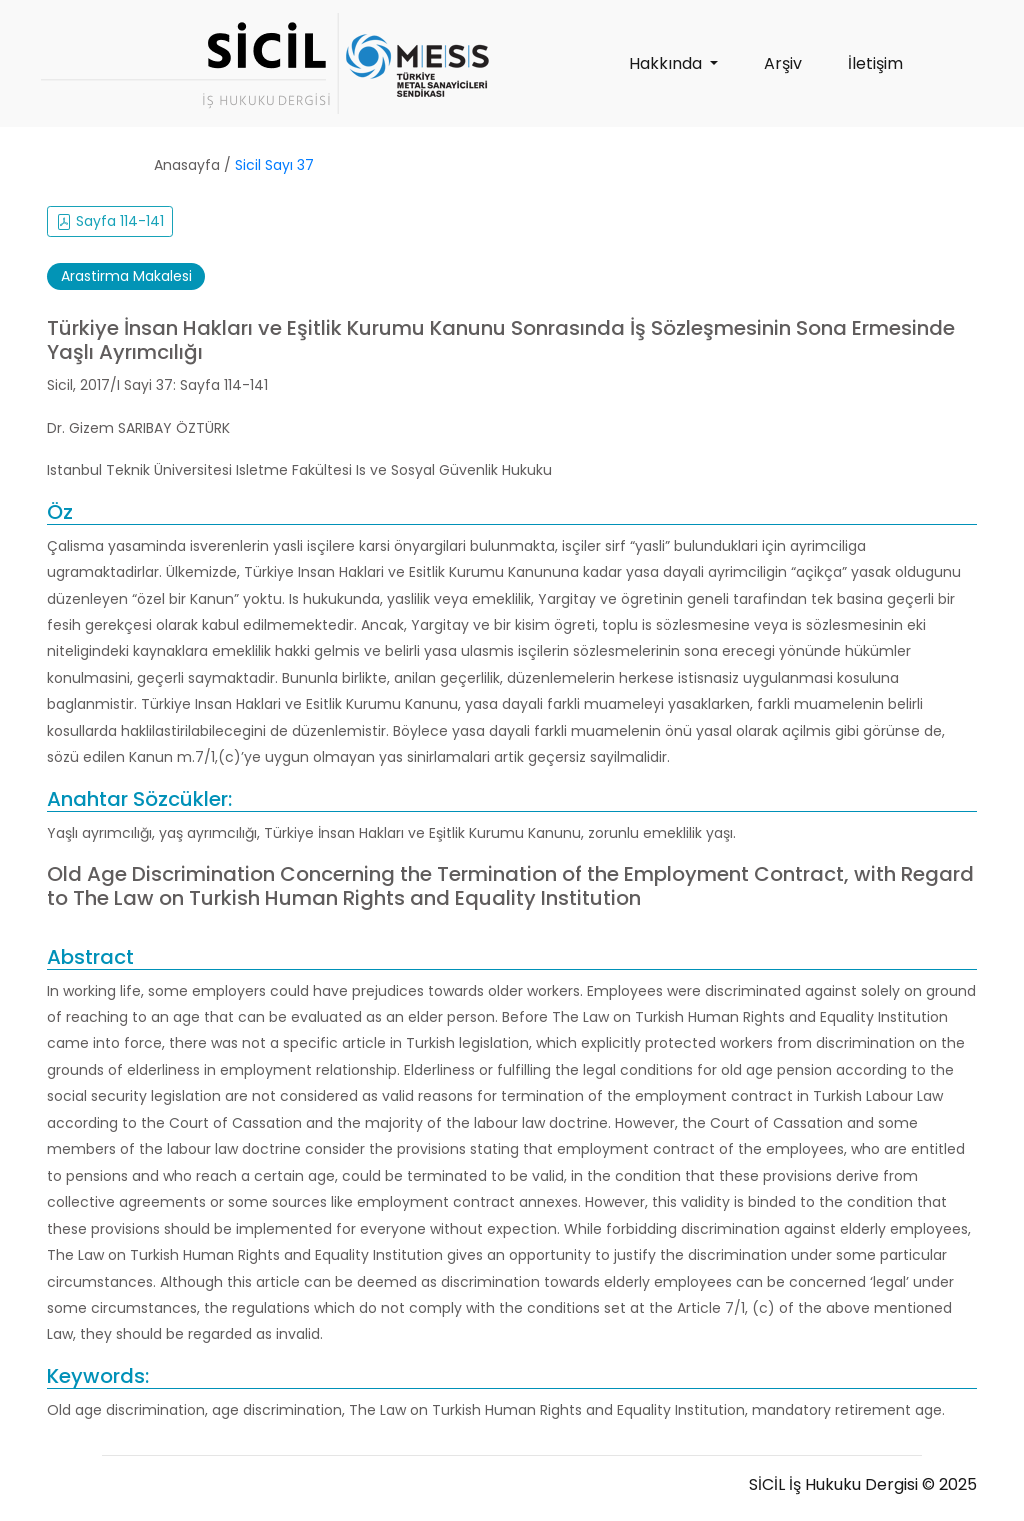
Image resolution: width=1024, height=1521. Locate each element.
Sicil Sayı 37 (274, 165)
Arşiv (783, 63)
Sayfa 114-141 (110, 221)
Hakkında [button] (667, 63)
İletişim (875, 63)
